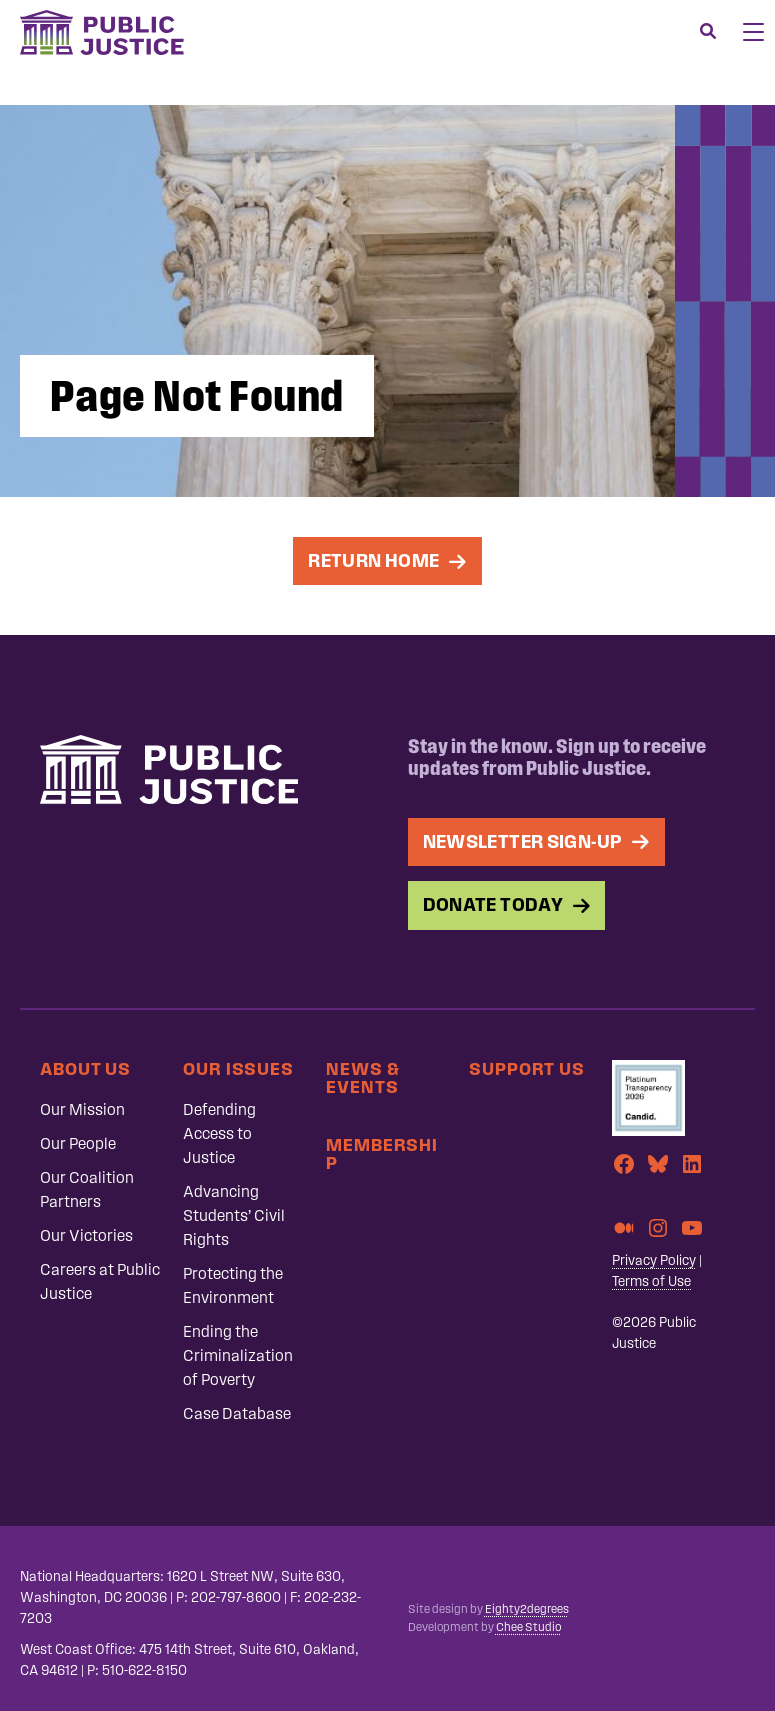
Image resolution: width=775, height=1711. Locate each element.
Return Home (373, 560)
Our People (78, 1143)
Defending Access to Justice (219, 1133)
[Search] (708, 32)
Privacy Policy (654, 1260)
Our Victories (86, 1235)
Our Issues (238, 1068)
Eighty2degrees (527, 1609)
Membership (382, 1153)
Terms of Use (651, 1281)
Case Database (237, 1413)
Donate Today (493, 904)
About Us (85, 1068)
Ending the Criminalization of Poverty (238, 1355)
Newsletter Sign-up (523, 841)
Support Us (527, 1068)
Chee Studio (528, 1627)
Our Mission (82, 1109)
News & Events (362, 1077)
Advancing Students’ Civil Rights (234, 1215)
